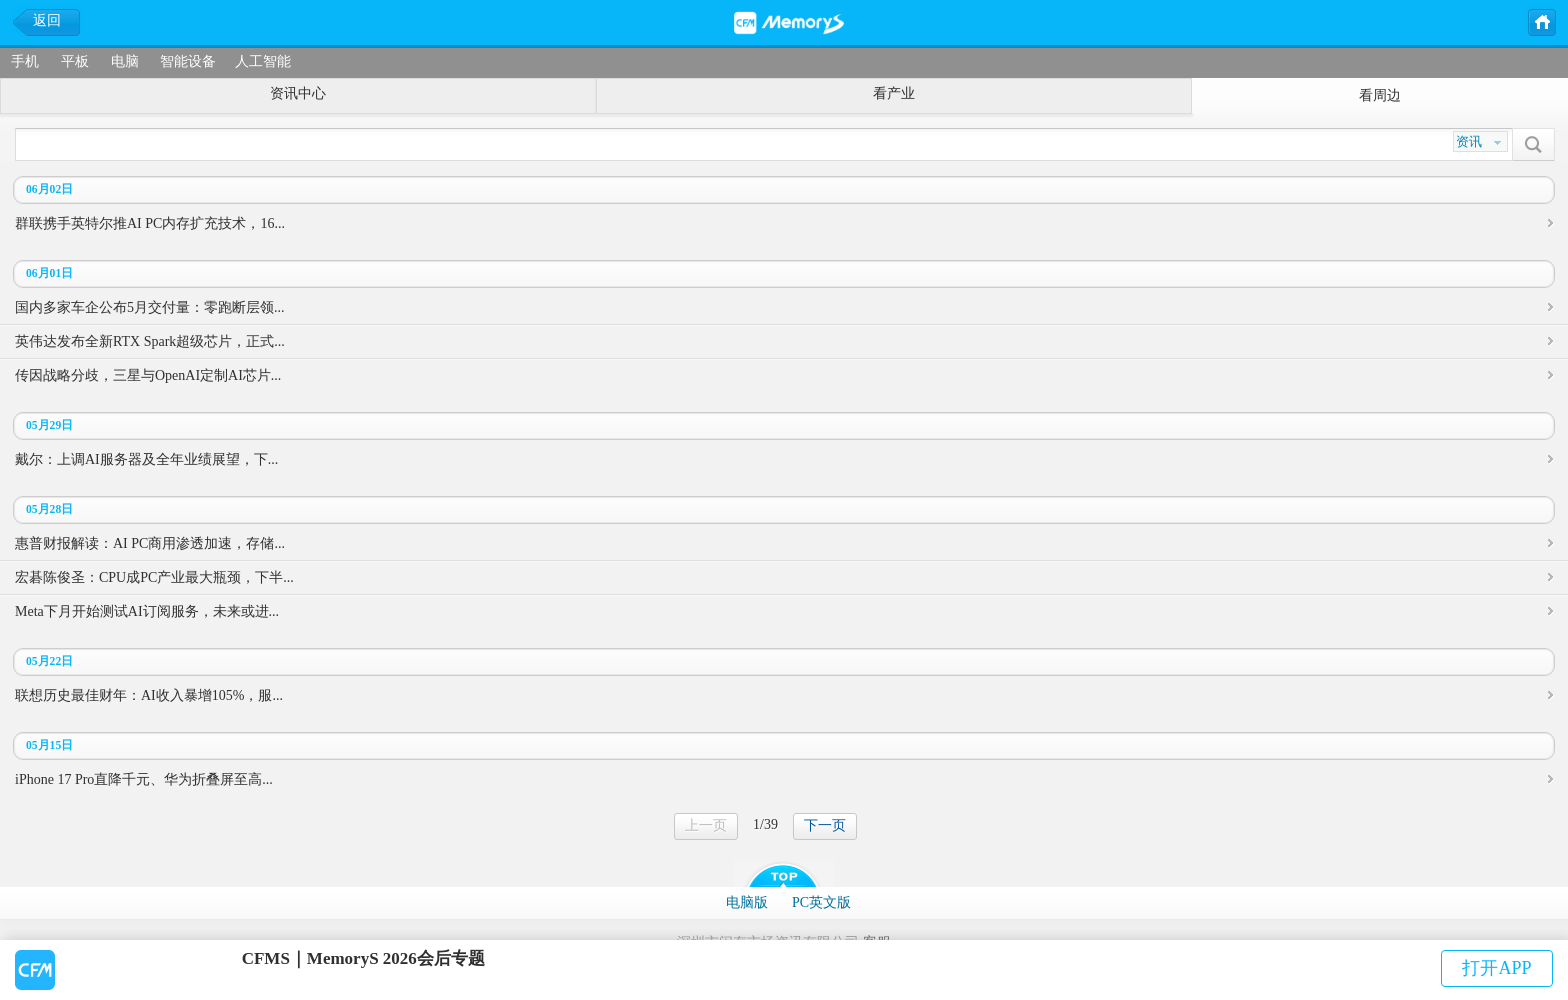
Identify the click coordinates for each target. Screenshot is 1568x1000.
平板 (75, 61)
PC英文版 (821, 902)
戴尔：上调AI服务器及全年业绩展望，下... (146, 459)
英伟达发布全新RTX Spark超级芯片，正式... (150, 341)
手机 (25, 61)
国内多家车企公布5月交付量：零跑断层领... (150, 307)
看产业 (894, 93)
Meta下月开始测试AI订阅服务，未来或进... (147, 611)
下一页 (825, 825)
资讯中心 (298, 93)
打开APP (1496, 968)
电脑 (125, 61)
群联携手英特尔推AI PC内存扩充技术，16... (150, 223)
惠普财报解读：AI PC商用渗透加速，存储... (150, 543)
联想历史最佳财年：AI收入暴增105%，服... (149, 695)
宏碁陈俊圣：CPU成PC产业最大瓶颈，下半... (154, 577)
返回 (47, 20)
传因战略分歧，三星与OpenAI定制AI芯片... (148, 375)
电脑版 (747, 902)
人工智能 (263, 61)
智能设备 (188, 61)
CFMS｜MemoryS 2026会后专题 (363, 958)
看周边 (1380, 95)
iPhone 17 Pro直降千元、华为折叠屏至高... (144, 779)
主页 (1541, 21)
